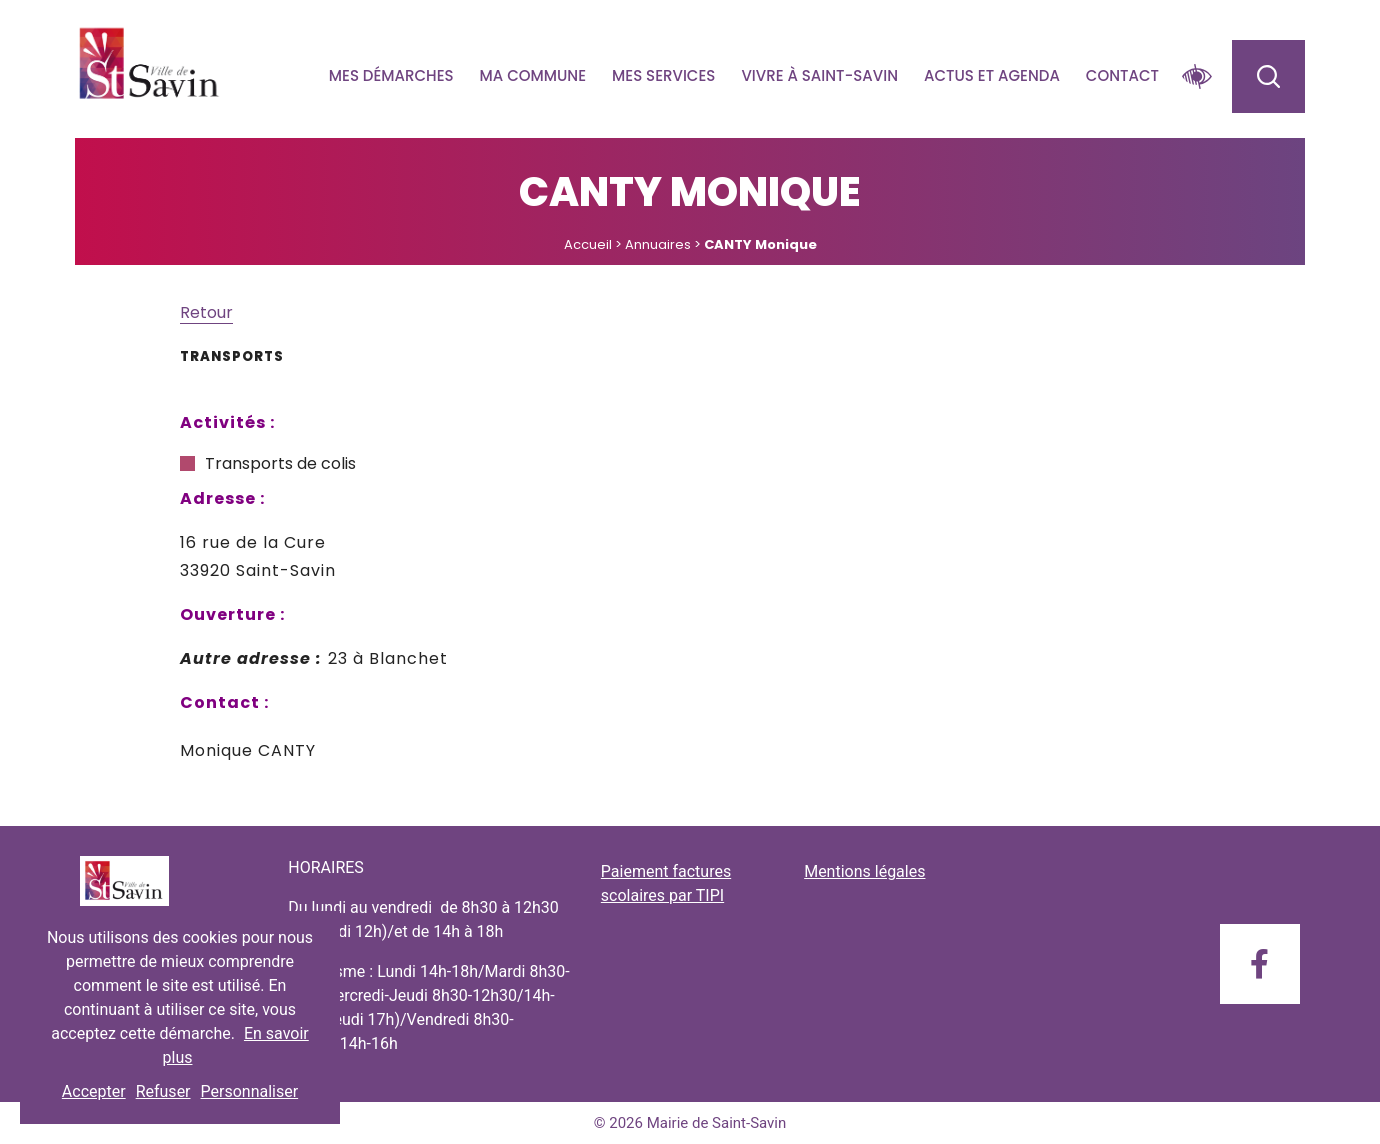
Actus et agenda (992, 75)
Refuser (163, 1091)
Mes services (663, 75)
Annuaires (658, 244)
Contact (1122, 75)
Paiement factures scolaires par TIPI (666, 883)
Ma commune (533, 75)
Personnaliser (250, 1091)
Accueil (588, 244)
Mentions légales (864, 871)
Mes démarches (391, 75)
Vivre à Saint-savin (819, 75)
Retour (206, 312)
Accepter (94, 1091)
